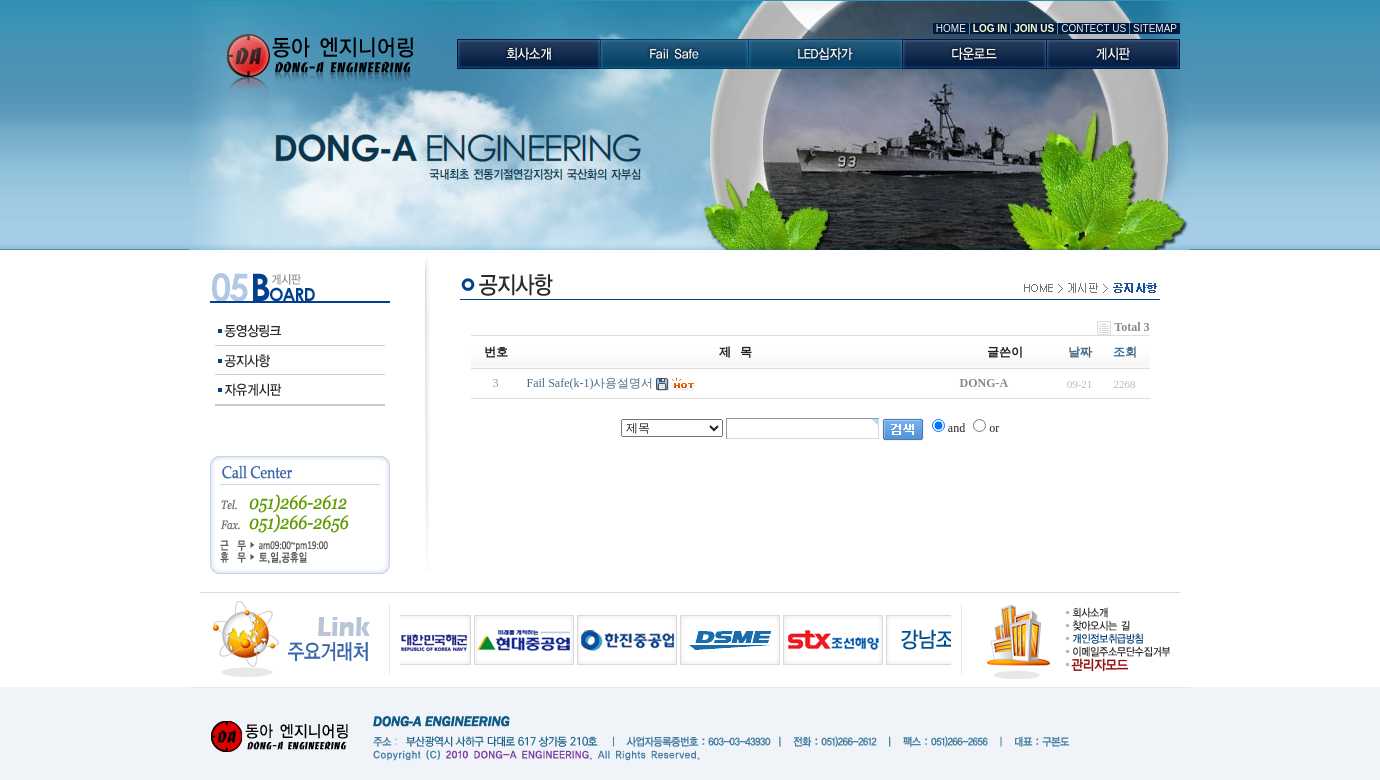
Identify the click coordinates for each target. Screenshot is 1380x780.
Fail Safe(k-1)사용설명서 (590, 383)
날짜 (1080, 352)
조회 (1125, 352)
